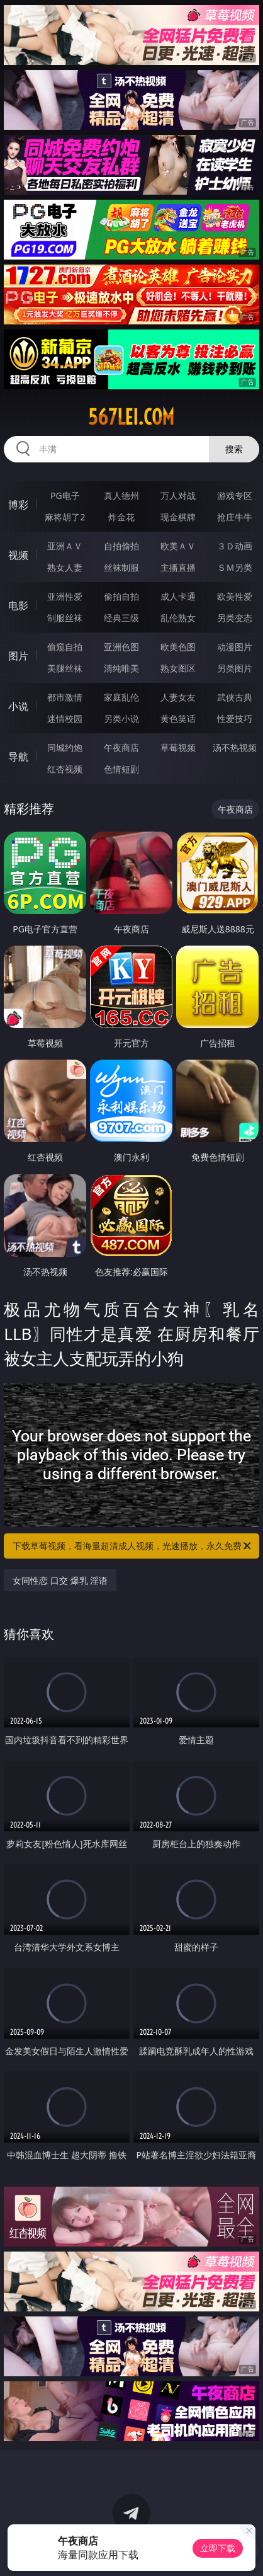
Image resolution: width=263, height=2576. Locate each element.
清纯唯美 (121, 668)
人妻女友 (178, 697)
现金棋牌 (178, 517)
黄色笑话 (178, 718)
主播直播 (178, 567)
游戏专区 (234, 495)
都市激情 (64, 697)
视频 (18, 555)
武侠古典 (234, 697)
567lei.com (131, 417)
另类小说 (121, 718)
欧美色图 (178, 647)
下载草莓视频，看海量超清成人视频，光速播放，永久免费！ (133, 1546)
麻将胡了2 (65, 517)
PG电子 (65, 495)
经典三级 (121, 618)
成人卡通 (178, 596)
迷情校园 (64, 718)
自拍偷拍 (121, 546)
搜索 (234, 449)
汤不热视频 (235, 747)
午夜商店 (121, 747)
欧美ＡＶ (178, 546)
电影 (18, 605)
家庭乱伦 (121, 697)
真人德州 (121, 495)
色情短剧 (121, 769)
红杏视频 (64, 769)
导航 (18, 757)
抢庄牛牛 (234, 517)
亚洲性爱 (64, 596)
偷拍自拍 (121, 596)
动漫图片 (234, 647)
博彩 (18, 505)
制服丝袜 (64, 618)
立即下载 (217, 2548)
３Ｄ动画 (234, 546)
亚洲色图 (121, 647)
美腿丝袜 (64, 668)
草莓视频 (178, 747)
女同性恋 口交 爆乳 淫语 (60, 1580)
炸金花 (121, 517)
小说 (18, 706)
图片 (18, 656)
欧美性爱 (234, 596)
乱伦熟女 (178, 618)
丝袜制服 (121, 567)
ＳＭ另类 (234, 567)
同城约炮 (64, 747)
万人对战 (178, 495)
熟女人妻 (64, 567)
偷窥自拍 (64, 647)
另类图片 (234, 668)
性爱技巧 (234, 718)
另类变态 (234, 618)
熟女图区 (178, 668)
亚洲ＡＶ (64, 546)
